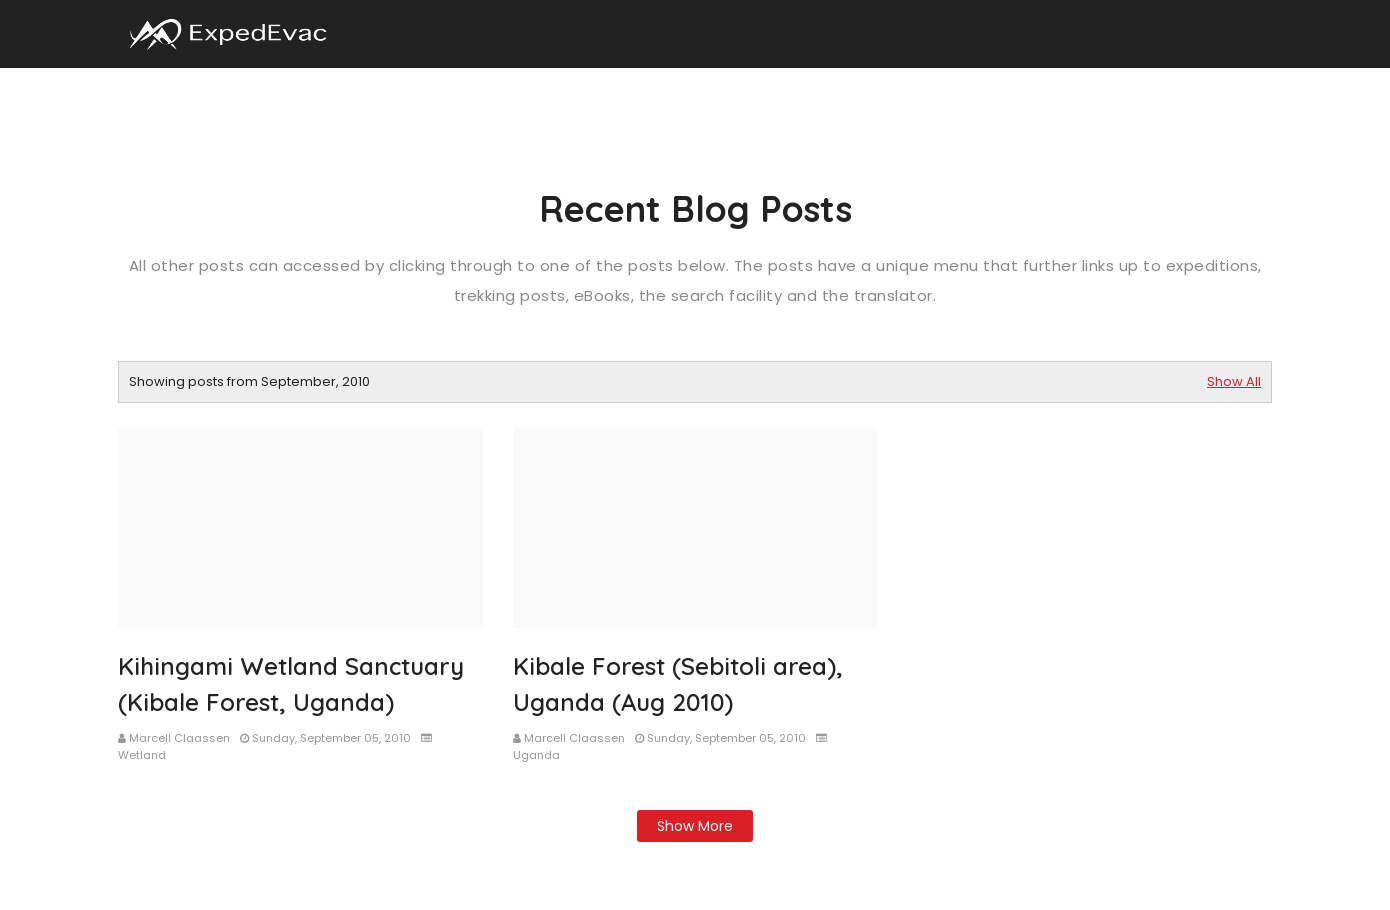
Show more (695, 826)
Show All (1234, 381)
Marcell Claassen (179, 738)
